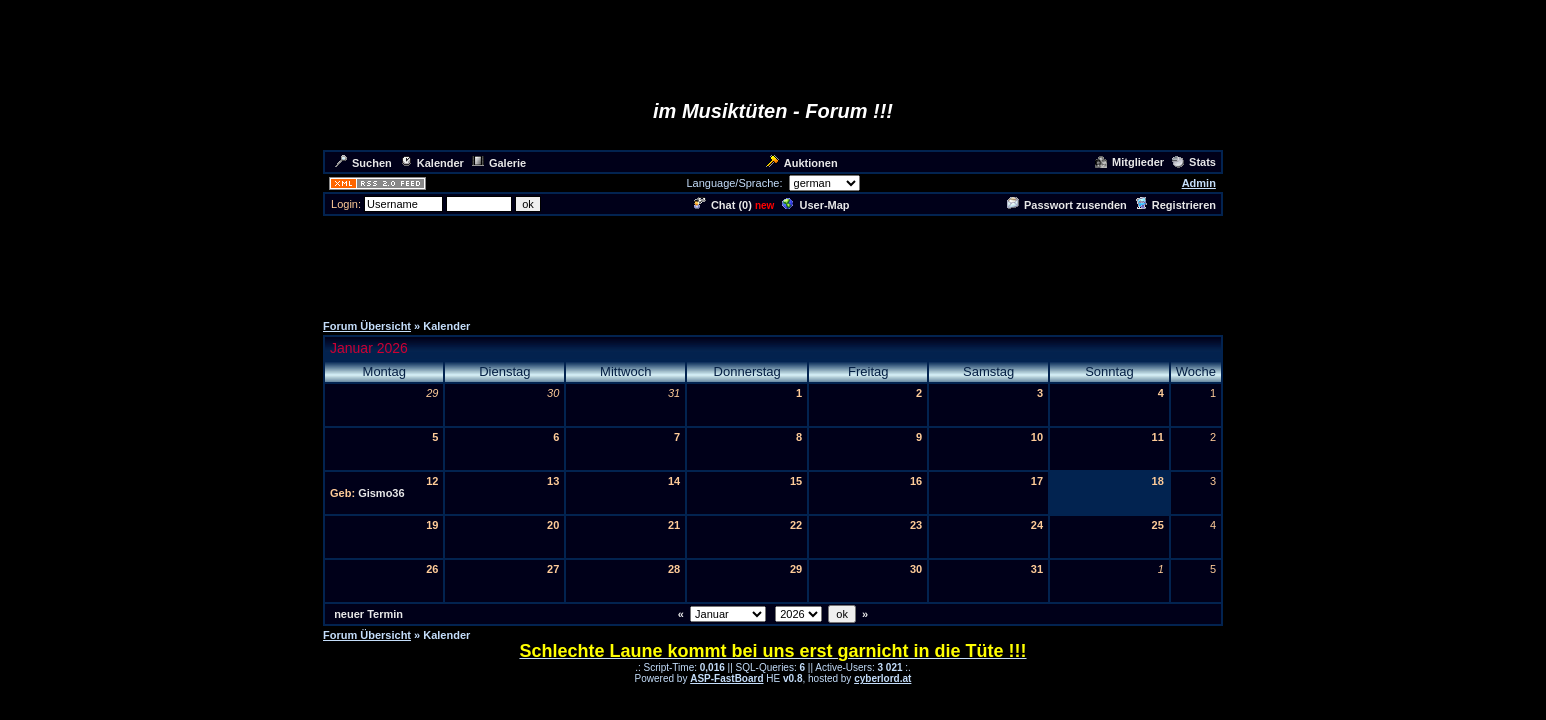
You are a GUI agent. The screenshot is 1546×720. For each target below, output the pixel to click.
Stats (1194, 162)
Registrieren (1175, 205)
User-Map (815, 205)
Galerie (499, 163)
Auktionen (802, 163)
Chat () (723, 205)
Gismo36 (381, 493)
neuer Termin (368, 614)
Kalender (432, 163)
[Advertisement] (773, 263)
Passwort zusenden (1067, 205)
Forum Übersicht (367, 326)
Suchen (363, 163)
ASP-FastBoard (726, 678)
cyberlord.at (882, 678)
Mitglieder (1129, 162)
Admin (1199, 183)
